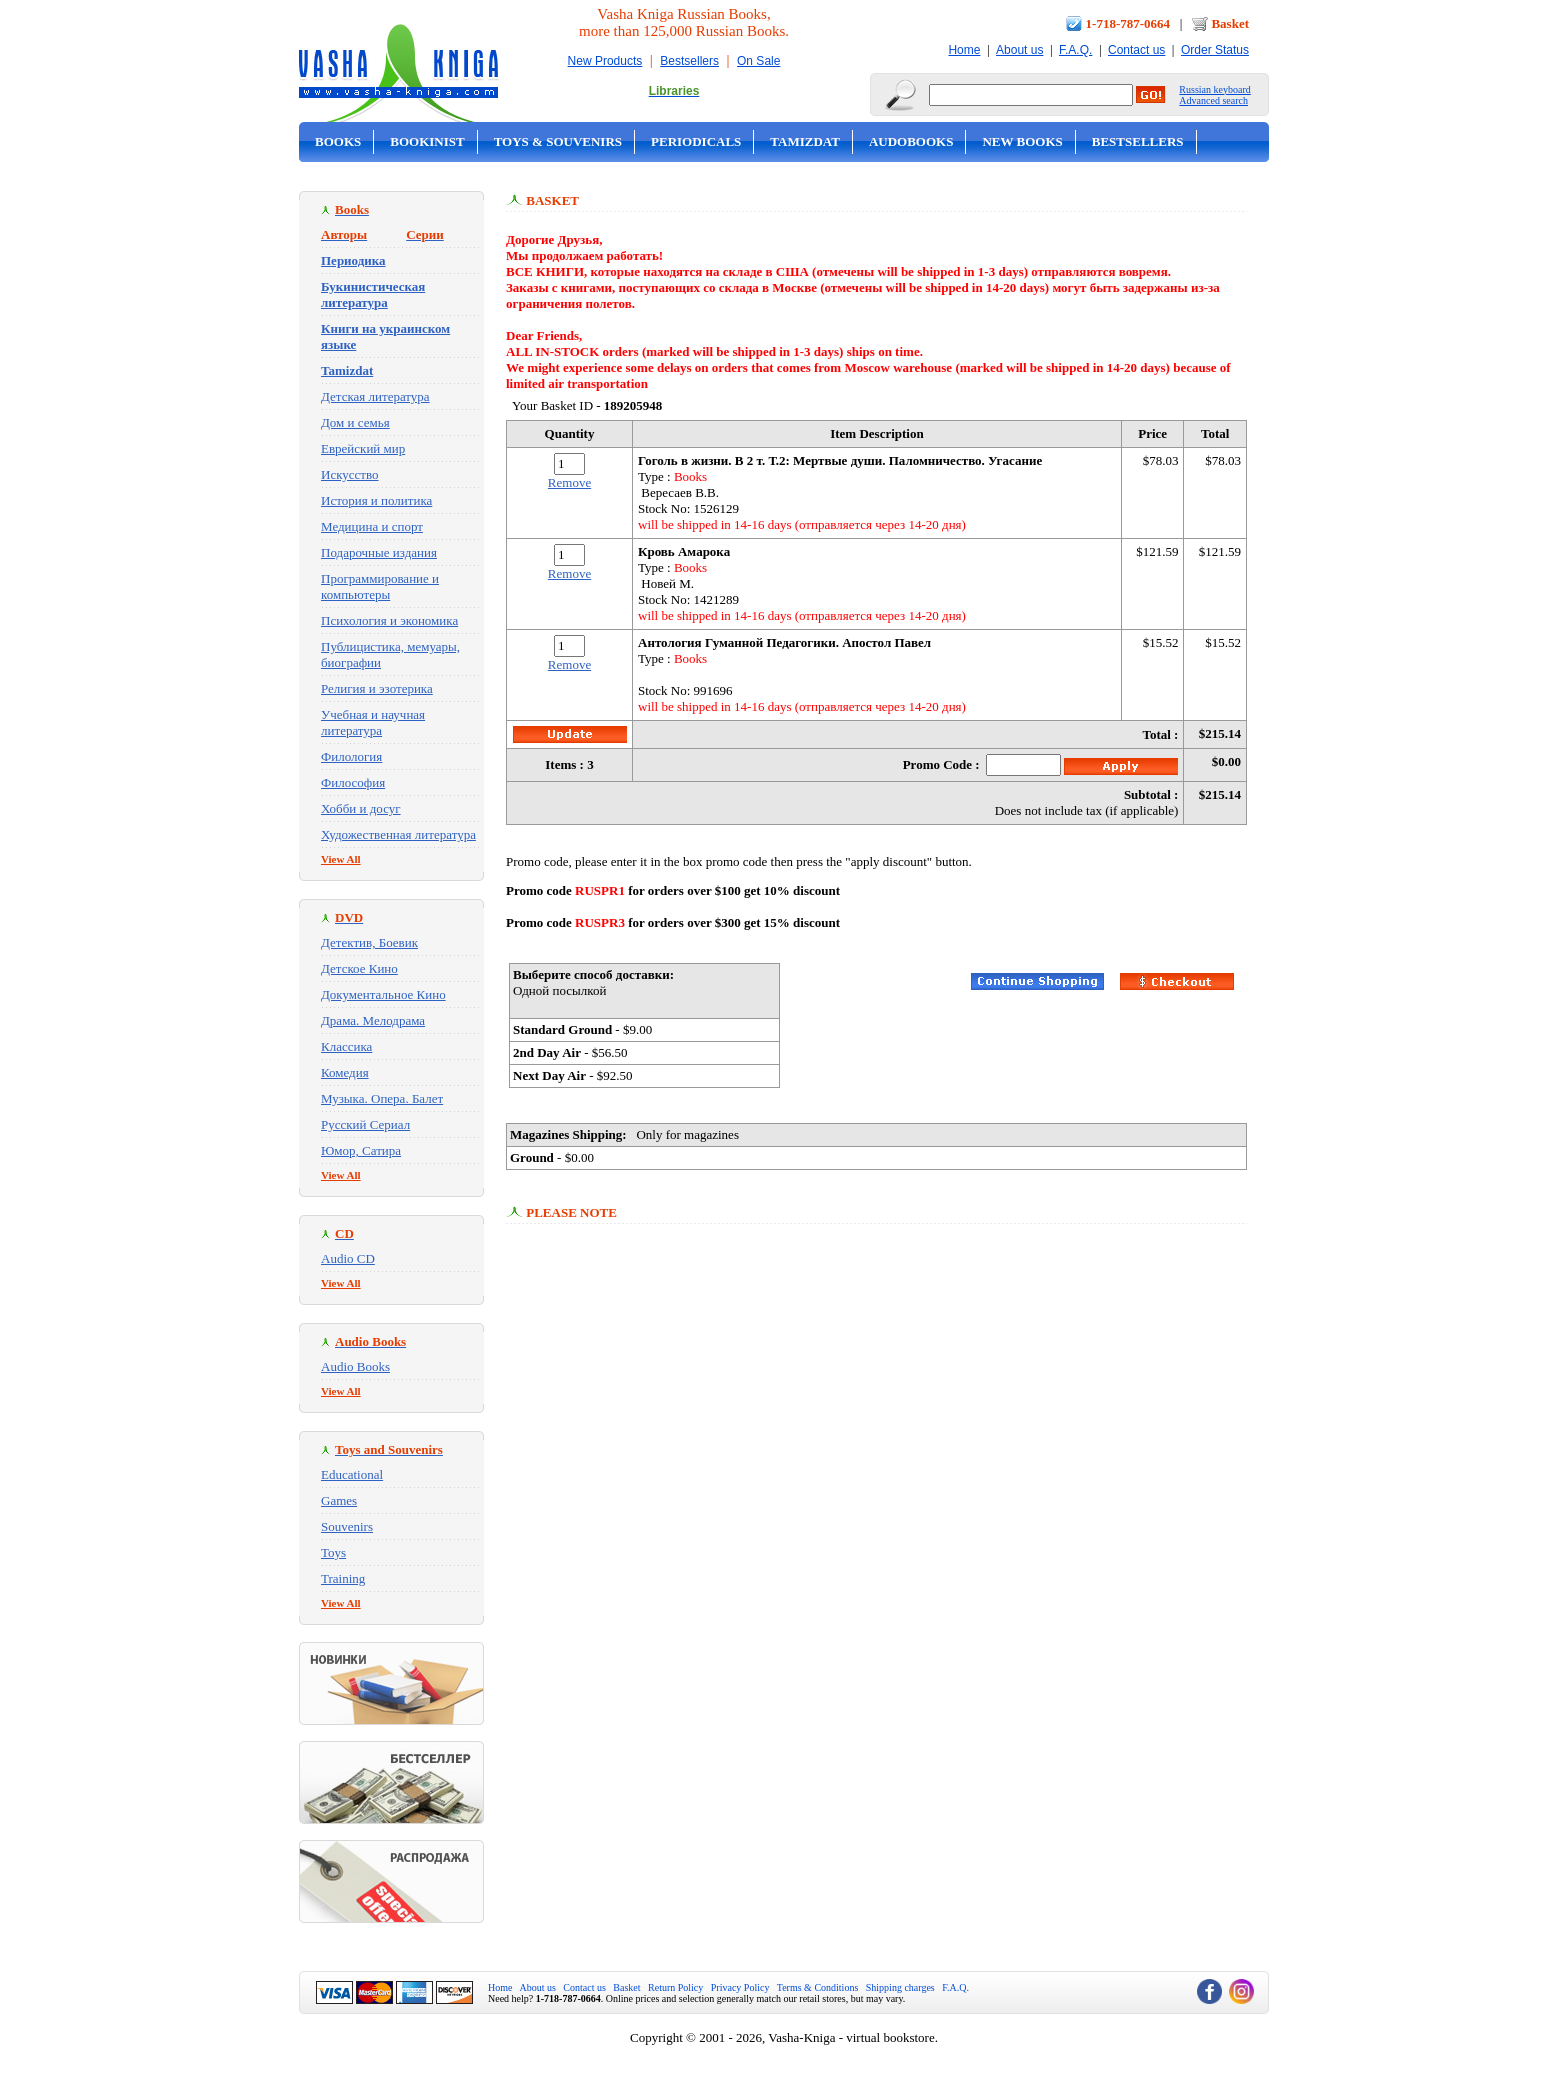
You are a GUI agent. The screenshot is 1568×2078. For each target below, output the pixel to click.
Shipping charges (900, 1987)
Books (338, 141)
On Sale (758, 61)
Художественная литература (398, 834)
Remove (569, 482)
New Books (1022, 141)
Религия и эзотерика (377, 688)
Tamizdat (805, 141)
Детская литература (375, 396)
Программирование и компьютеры (380, 586)
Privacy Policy (740, 1987)
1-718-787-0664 (1128, 23)
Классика (346, 1046)
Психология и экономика (389, 620)
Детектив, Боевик (369, 942)
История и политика (376, 500)
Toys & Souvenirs (558, 141)
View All (341, 859)
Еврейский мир (363, 448)
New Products (605, 61)
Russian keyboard (1214, 89)
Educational (352, 1474)
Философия (353, 782)
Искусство (350, 474)
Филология (351, 756)
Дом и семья (355, 422)
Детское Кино (359, 968)
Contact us (1136, 50)
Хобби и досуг (361, 808)
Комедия (345, 1072)
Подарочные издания (379, 552)
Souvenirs (347, 1526)
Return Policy (675, 1987)
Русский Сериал (365, 1124)
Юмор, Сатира (361, 1150)
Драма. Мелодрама (373, 1020)
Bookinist (427, 141)
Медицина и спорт (372, 526)
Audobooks (911, 141)
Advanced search (1213, 100)
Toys (333, 1552)
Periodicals (696, 141)
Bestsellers (689, 61)
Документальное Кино (383, 994)
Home (964, 50)
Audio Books (355, 1366)
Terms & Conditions (818, 1987)
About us (1019, 50)
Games (339, 1500)
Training (343, 1578)
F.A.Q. (1075, 50)
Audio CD (348, 1258)
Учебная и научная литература (373, 722)
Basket (1230, 23)
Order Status (1215, 50)
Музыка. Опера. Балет (382, 1098)
